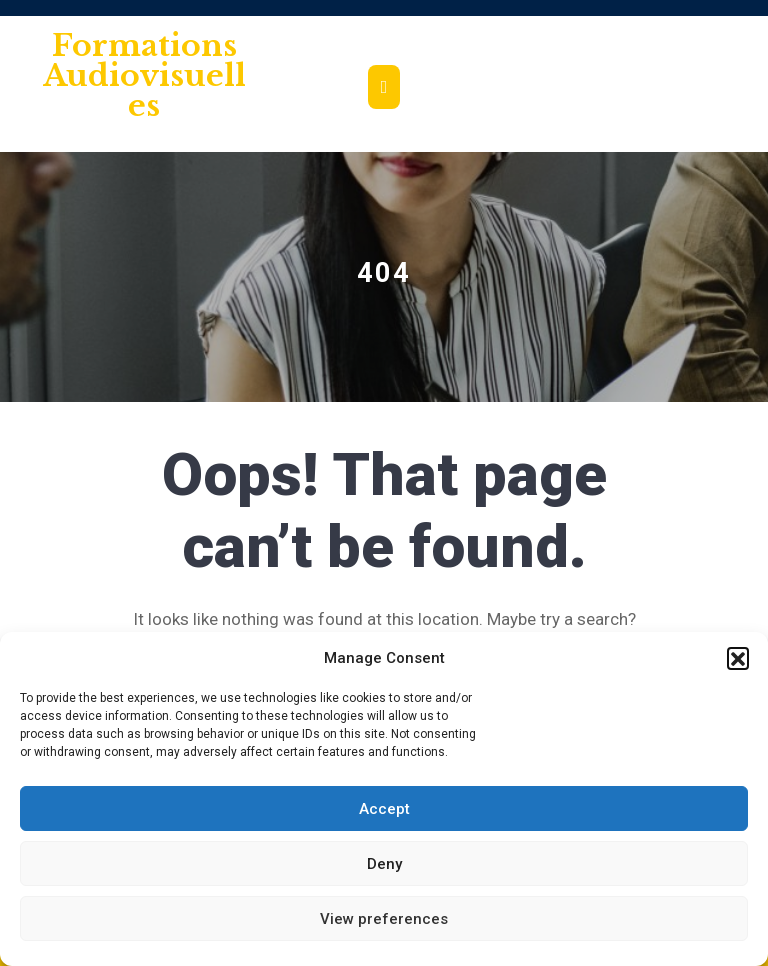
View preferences (384, 919)
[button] (738, 658)
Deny (384, 864)
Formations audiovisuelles (144, 75)
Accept (384, 809)
